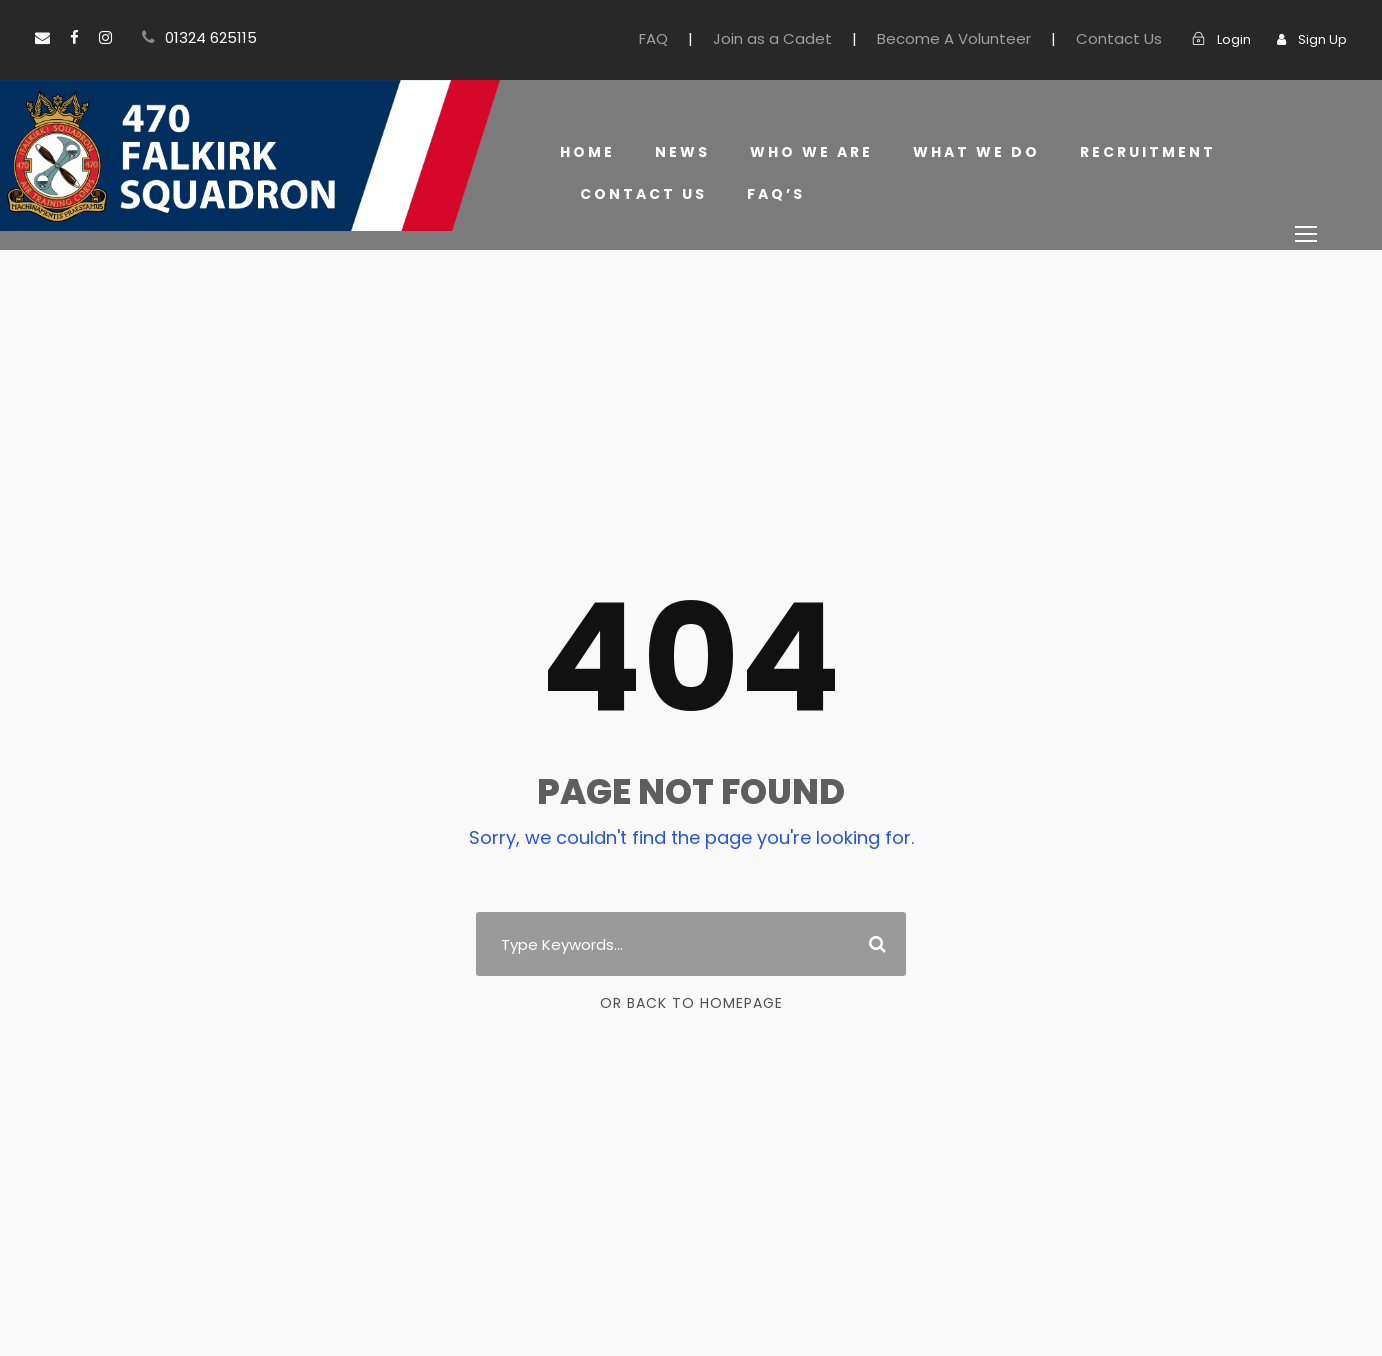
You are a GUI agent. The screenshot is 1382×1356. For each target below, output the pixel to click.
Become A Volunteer (981, 38)
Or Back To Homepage (691, 1003)
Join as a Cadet (818, 38)
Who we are (810, 152)
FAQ (707, 38)
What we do (973, 152)
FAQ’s (769, 194)
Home (587, 152)
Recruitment (1141, 152)
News (681, 152)
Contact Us (1130, 38)
